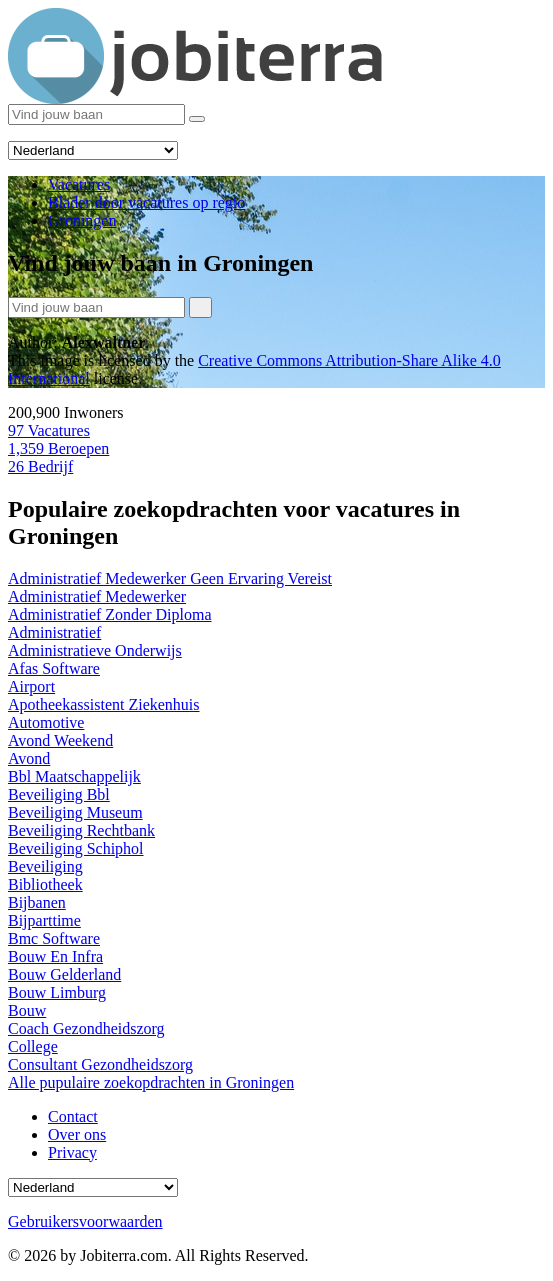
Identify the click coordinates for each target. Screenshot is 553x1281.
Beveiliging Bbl (59, 794)
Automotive (46, 722)
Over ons (77, 1134)
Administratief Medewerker (97, 596)
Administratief (54, 632)
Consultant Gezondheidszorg (100, 1064)
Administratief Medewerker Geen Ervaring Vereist (170, 578)
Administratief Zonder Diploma (110, 614)
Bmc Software (54, 938)
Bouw (27, 1010)
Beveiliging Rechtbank (81, 830)
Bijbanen (37, 902)
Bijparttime (44, 920)
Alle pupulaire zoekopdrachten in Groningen (151, 1082)
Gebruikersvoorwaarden (85, 1221)
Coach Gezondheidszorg (86, 1028)
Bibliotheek (45, 884)
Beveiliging (45, 866)
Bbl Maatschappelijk (74, 776)
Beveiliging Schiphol (76, 848)
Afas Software (54, 668)
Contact (73, 1116)
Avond (29, 758)
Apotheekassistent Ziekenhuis (104, 704)
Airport (31, 686)
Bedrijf (40, 466)
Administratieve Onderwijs (95, 650)
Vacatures (49, 430)
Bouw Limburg (57, 992)
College (33, 1046)
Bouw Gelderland (64, 974)
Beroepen (58, 448)
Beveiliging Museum (75, 812)
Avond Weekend (60, 740)
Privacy (72, 1152)
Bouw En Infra (55, 956)
